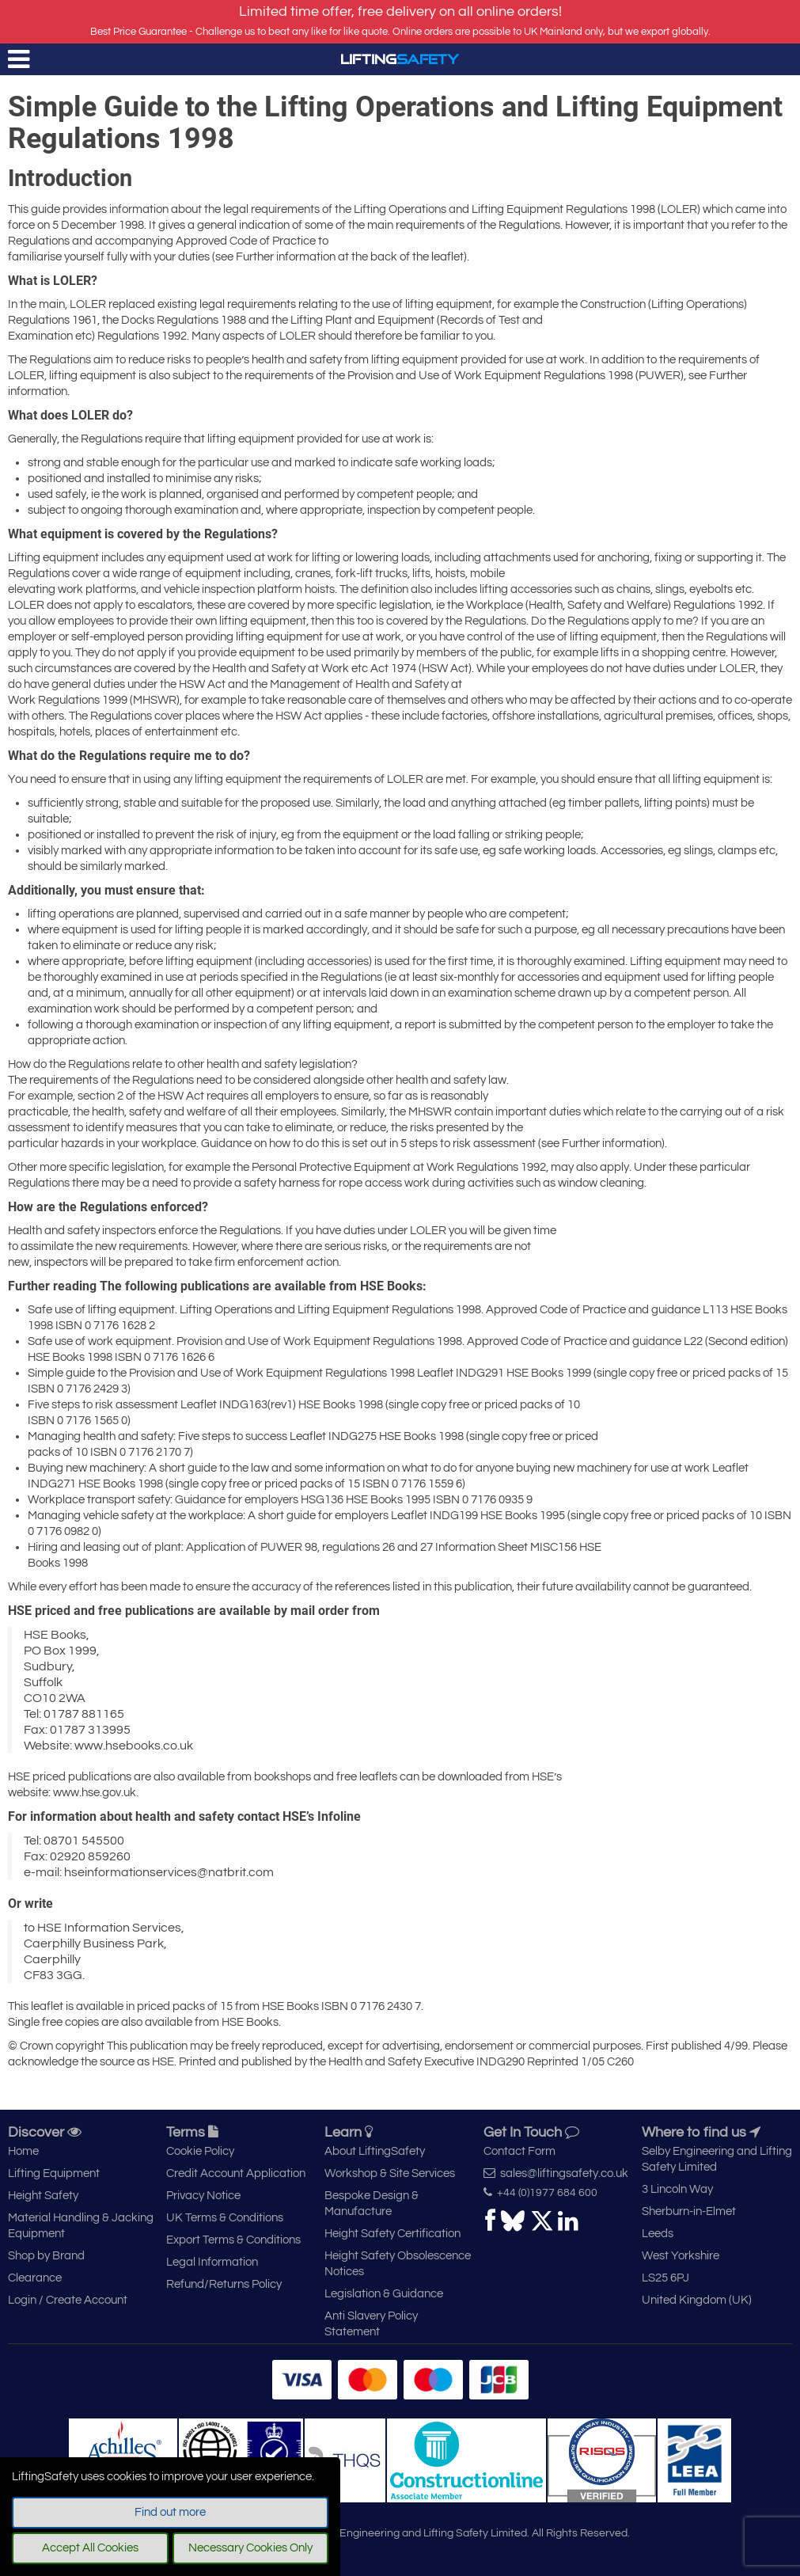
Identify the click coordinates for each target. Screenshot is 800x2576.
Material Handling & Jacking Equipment (81, 2226)
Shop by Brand (46, 2256)
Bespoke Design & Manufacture (371, 2203)
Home (23, 2151)
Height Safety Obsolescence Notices (397, 2264)
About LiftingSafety (374, 2151)
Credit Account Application (235, 2173)
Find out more (170, 2512)
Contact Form (519, 2151)
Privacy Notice (203, 2196)
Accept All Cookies (90, 2548)
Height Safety (43, 2196)
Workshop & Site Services (389, 2173)
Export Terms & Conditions (233, 2240)
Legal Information (212, 2262)
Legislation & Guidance (383, 2294)
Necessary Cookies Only (250, 2548)
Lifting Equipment (54, 2173)
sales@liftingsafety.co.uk (555, 2173)
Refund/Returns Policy (224, 2284)
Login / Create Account (67, 2300)
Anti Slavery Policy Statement (371, 2324)
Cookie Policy (200, 2151)
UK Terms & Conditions (224, 2218)
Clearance (35, 2278)
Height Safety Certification (392, 2234)
